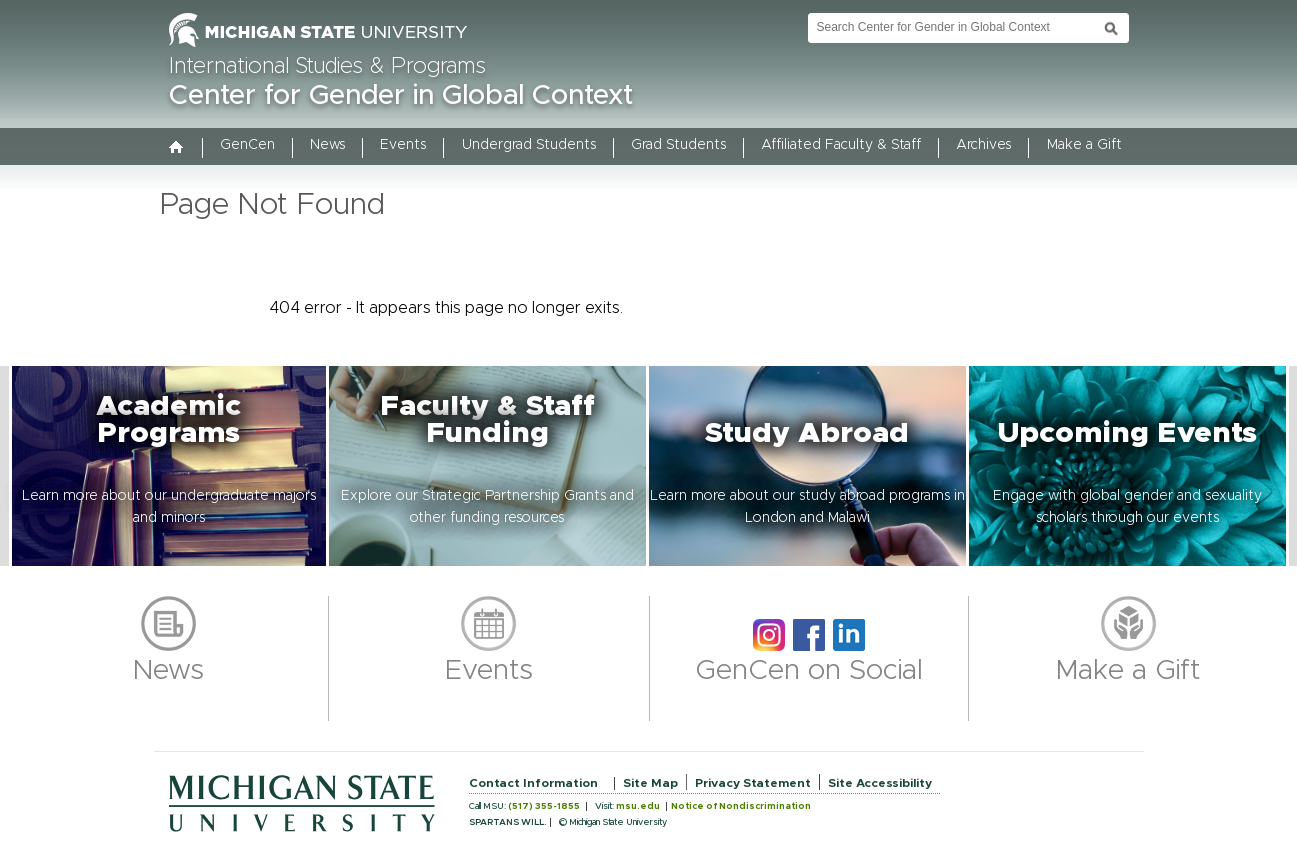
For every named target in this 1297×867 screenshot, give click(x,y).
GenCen (247, 145)
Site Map (650, 783)
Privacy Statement (753, 783)
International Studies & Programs (327, 67)
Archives (983, 145)
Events (403, 145)
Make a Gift (1084, 145)
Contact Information (533, 783)
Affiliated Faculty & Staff (841, 145)
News (327, 145)
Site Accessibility (880, 783)
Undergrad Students (529, 145)
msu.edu (638, 806)
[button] (169, 466)
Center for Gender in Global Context (401, 96)
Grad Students (678, 145)
